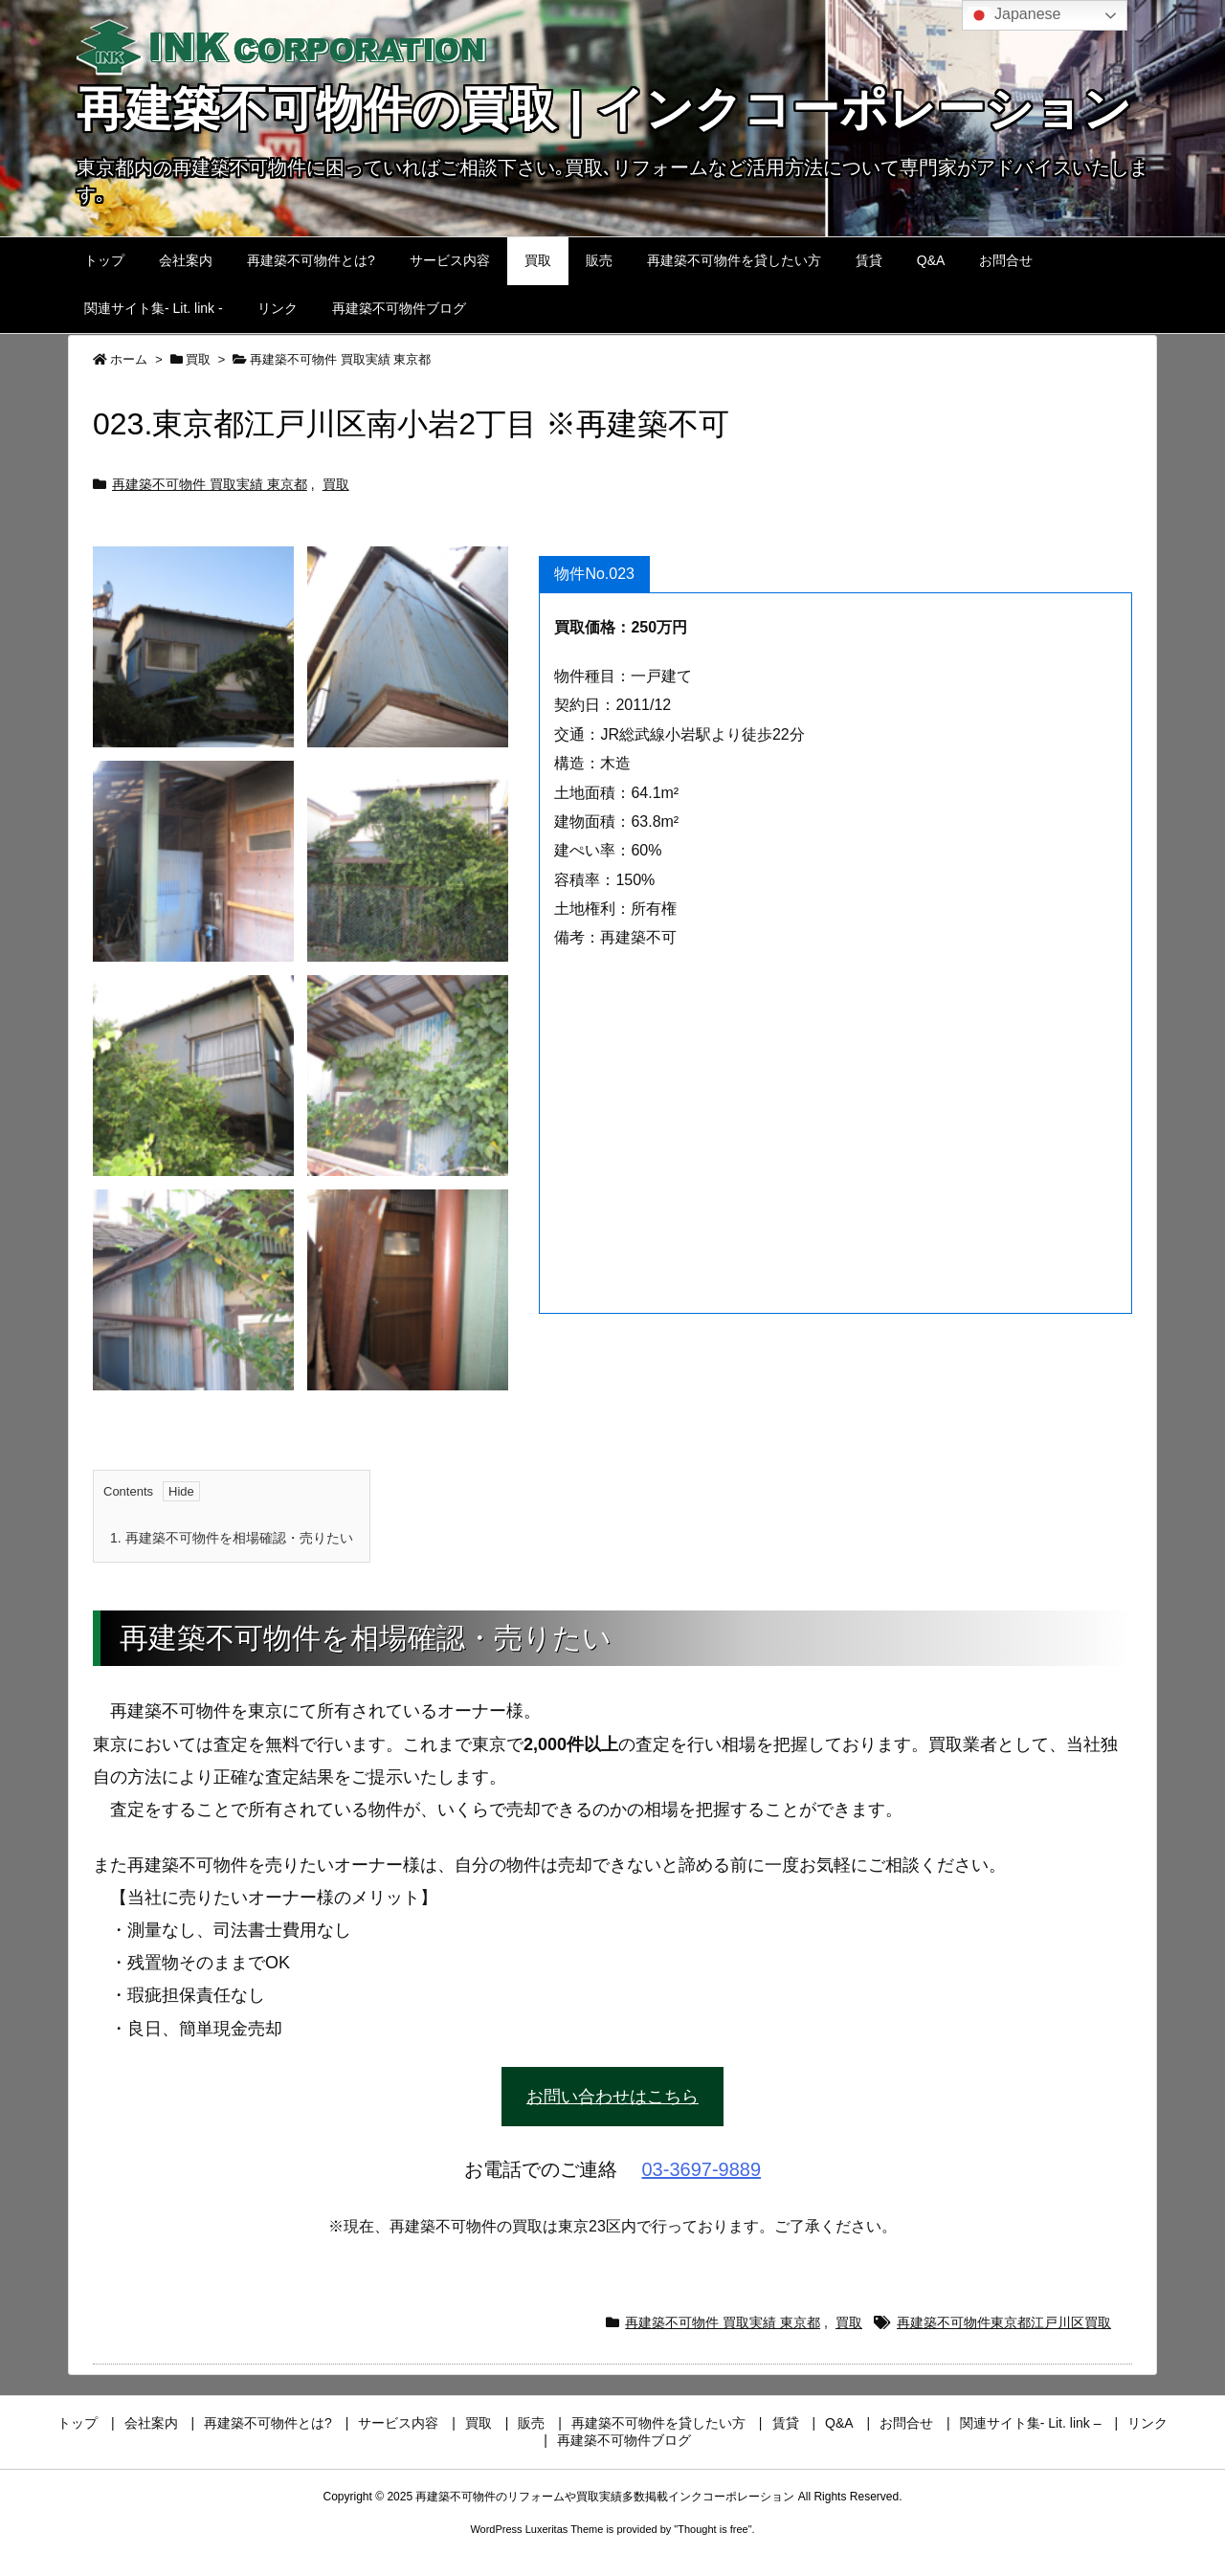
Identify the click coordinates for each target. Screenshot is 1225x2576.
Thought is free (712, 2529)
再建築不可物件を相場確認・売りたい (231, 1537)
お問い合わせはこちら (612, 2096)
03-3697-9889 (702, 2169)
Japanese (1014, 15)
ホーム (128, 359)
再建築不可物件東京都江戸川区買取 (1004, 2322)
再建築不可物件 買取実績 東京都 (340, 359)
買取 (198, 359)
